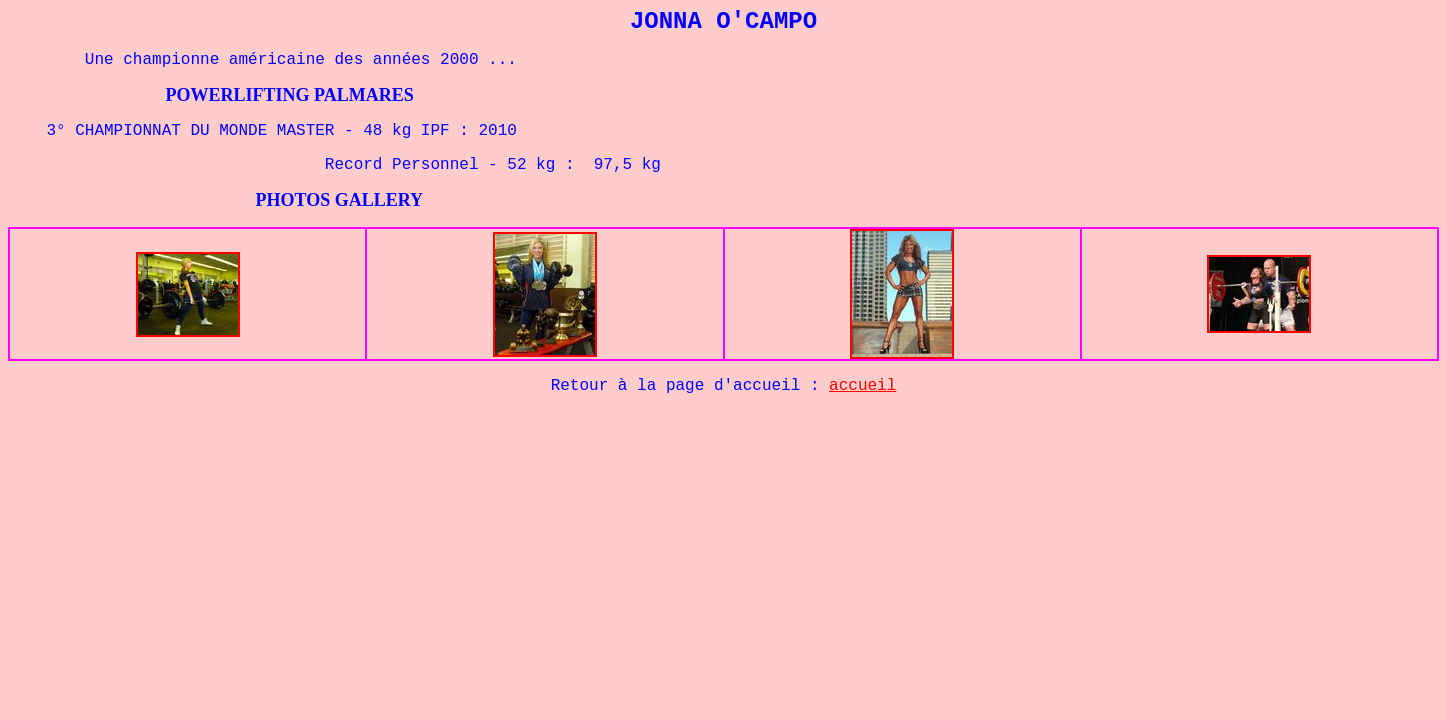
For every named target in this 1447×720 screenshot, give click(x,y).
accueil (862, 386)
